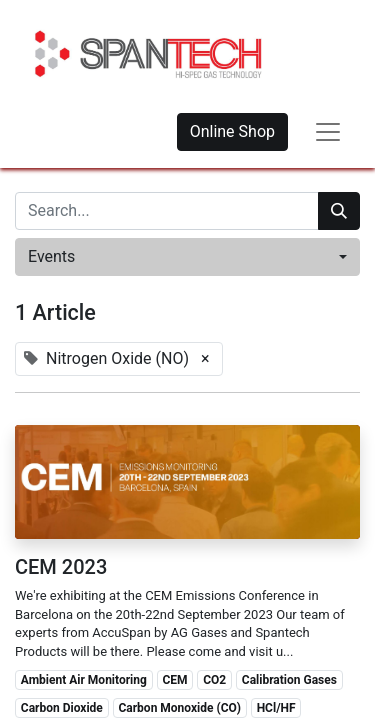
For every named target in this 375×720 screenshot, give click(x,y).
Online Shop (232, 131)
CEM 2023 (61, 567)
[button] (187, 257)
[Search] (339, 211)
